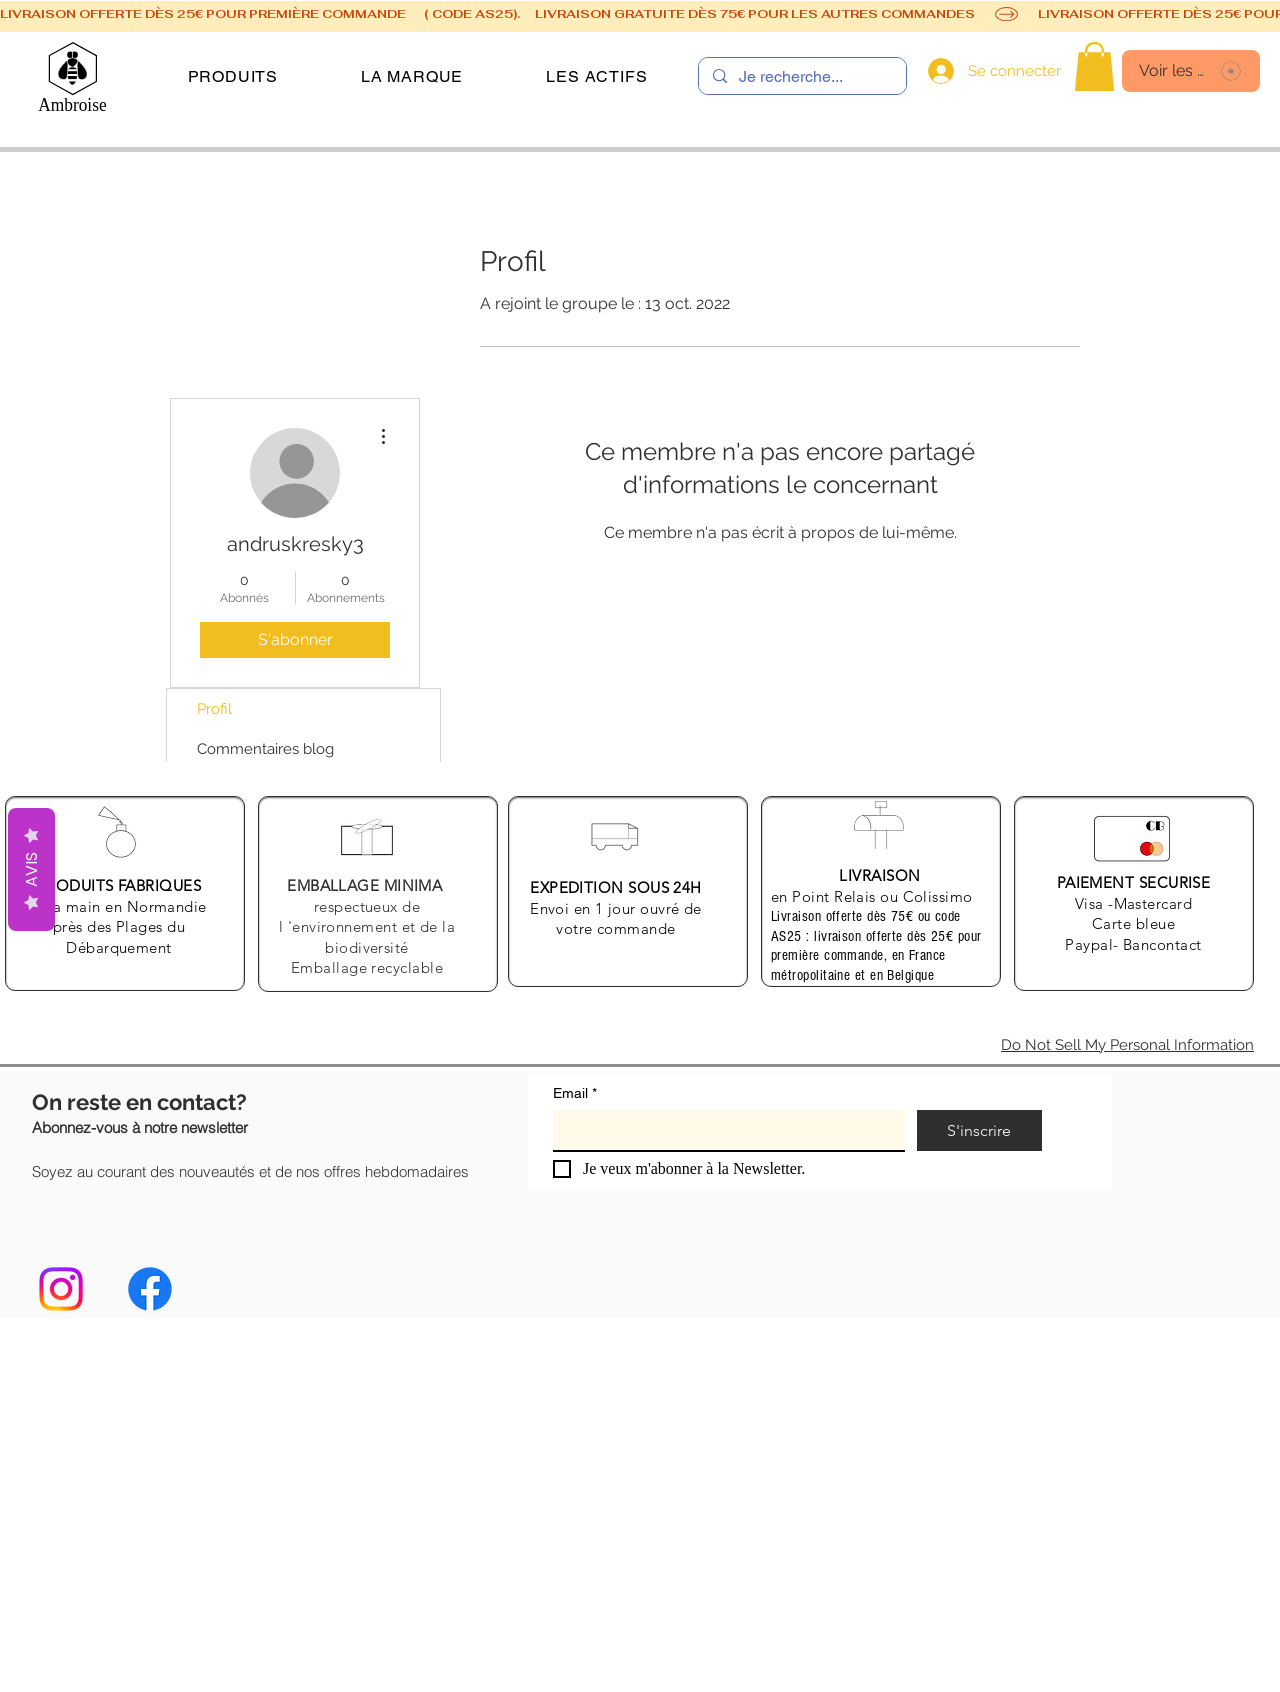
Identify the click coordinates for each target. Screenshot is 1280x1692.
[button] (233, 76)
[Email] (723, 1130)
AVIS (31, 869)
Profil (214, 709)
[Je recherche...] (801, 77)
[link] (1094, 66)
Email (575, 1093)
